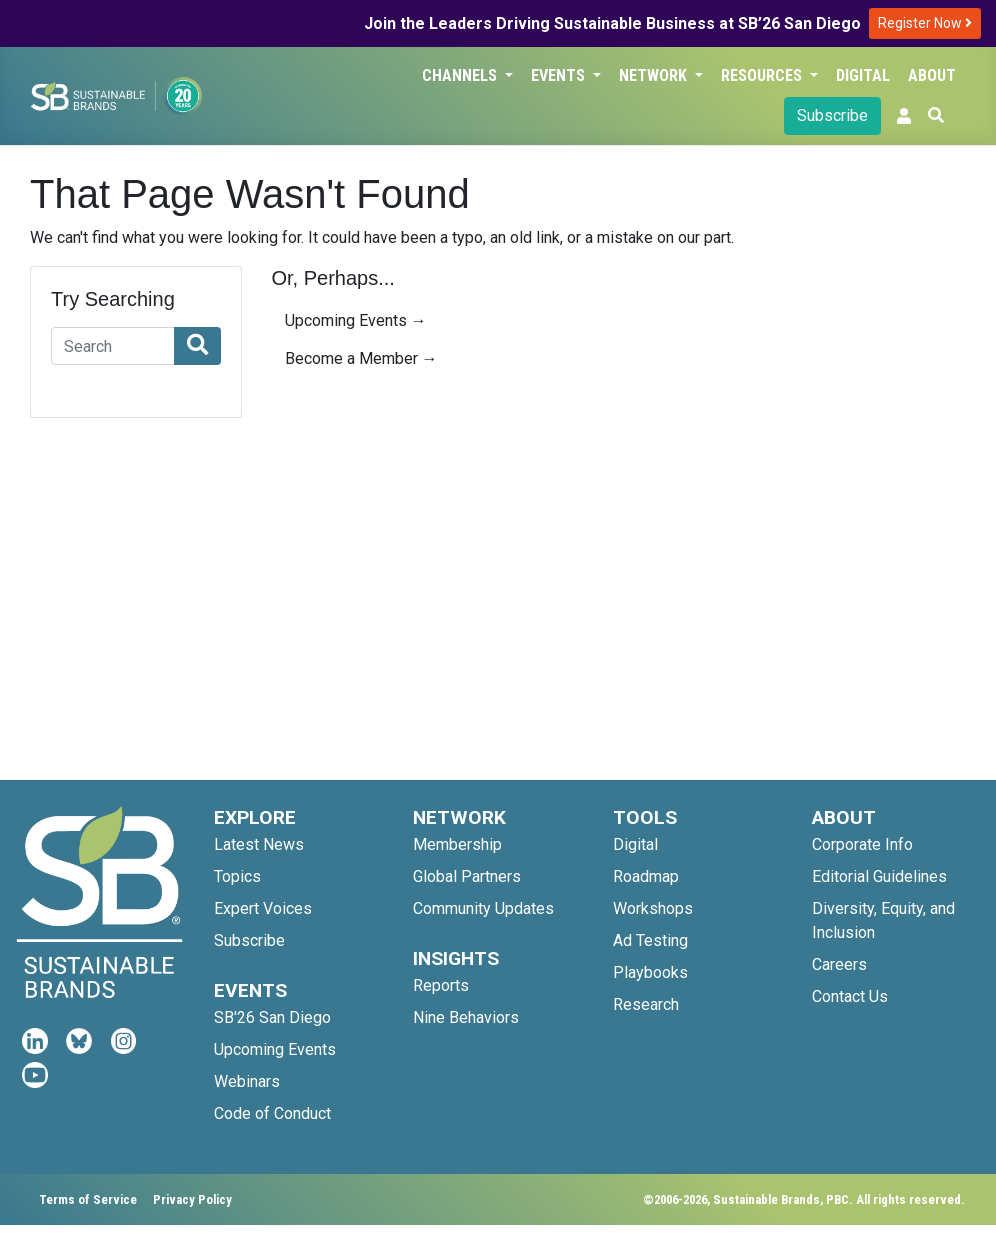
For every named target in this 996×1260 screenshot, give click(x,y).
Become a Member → (361, 358)
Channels (461, 75)
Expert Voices (263, 908)
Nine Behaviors (466, 1017)
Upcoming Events (275, 1049)
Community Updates (483, 908)
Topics (237, 876)
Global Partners (467, 876)
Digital (863, 75)
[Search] (113, 346)
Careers (839, 964)
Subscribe (832, 115)
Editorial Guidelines (879, 876)
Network (655, 75)
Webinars (247, 1081)
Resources (763, 75)
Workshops (653, 908)
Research (646, 1004)
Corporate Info (862, 844)
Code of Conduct (272, 1113)
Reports (441, 985)
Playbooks (650, 972)
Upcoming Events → (356, 320)
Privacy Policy (192, 1199)
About (932, 75)
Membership (457, 844)
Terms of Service (88, 1199)
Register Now (925, 23)
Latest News (259, 844)
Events (560, 75)
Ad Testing (650, 940)
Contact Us (850, 996)
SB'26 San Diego (272, 1017)
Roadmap (646, 876)
